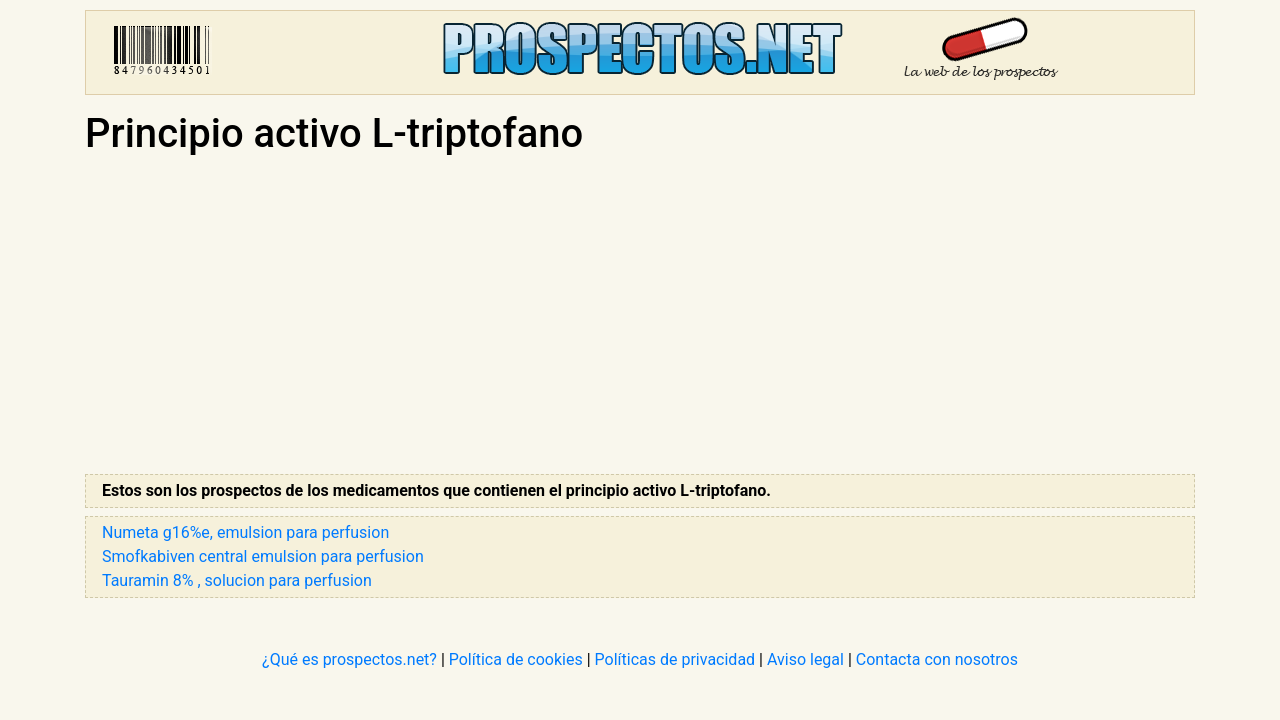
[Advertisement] (640, 316)
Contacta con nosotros (937, 659)
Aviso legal (805, 659)
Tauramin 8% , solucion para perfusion (237, 580)
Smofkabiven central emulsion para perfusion (263, 556)
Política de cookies (516, 659)
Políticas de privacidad (675, 659)
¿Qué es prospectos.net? (349, 659)
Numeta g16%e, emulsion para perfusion (245, 532)
